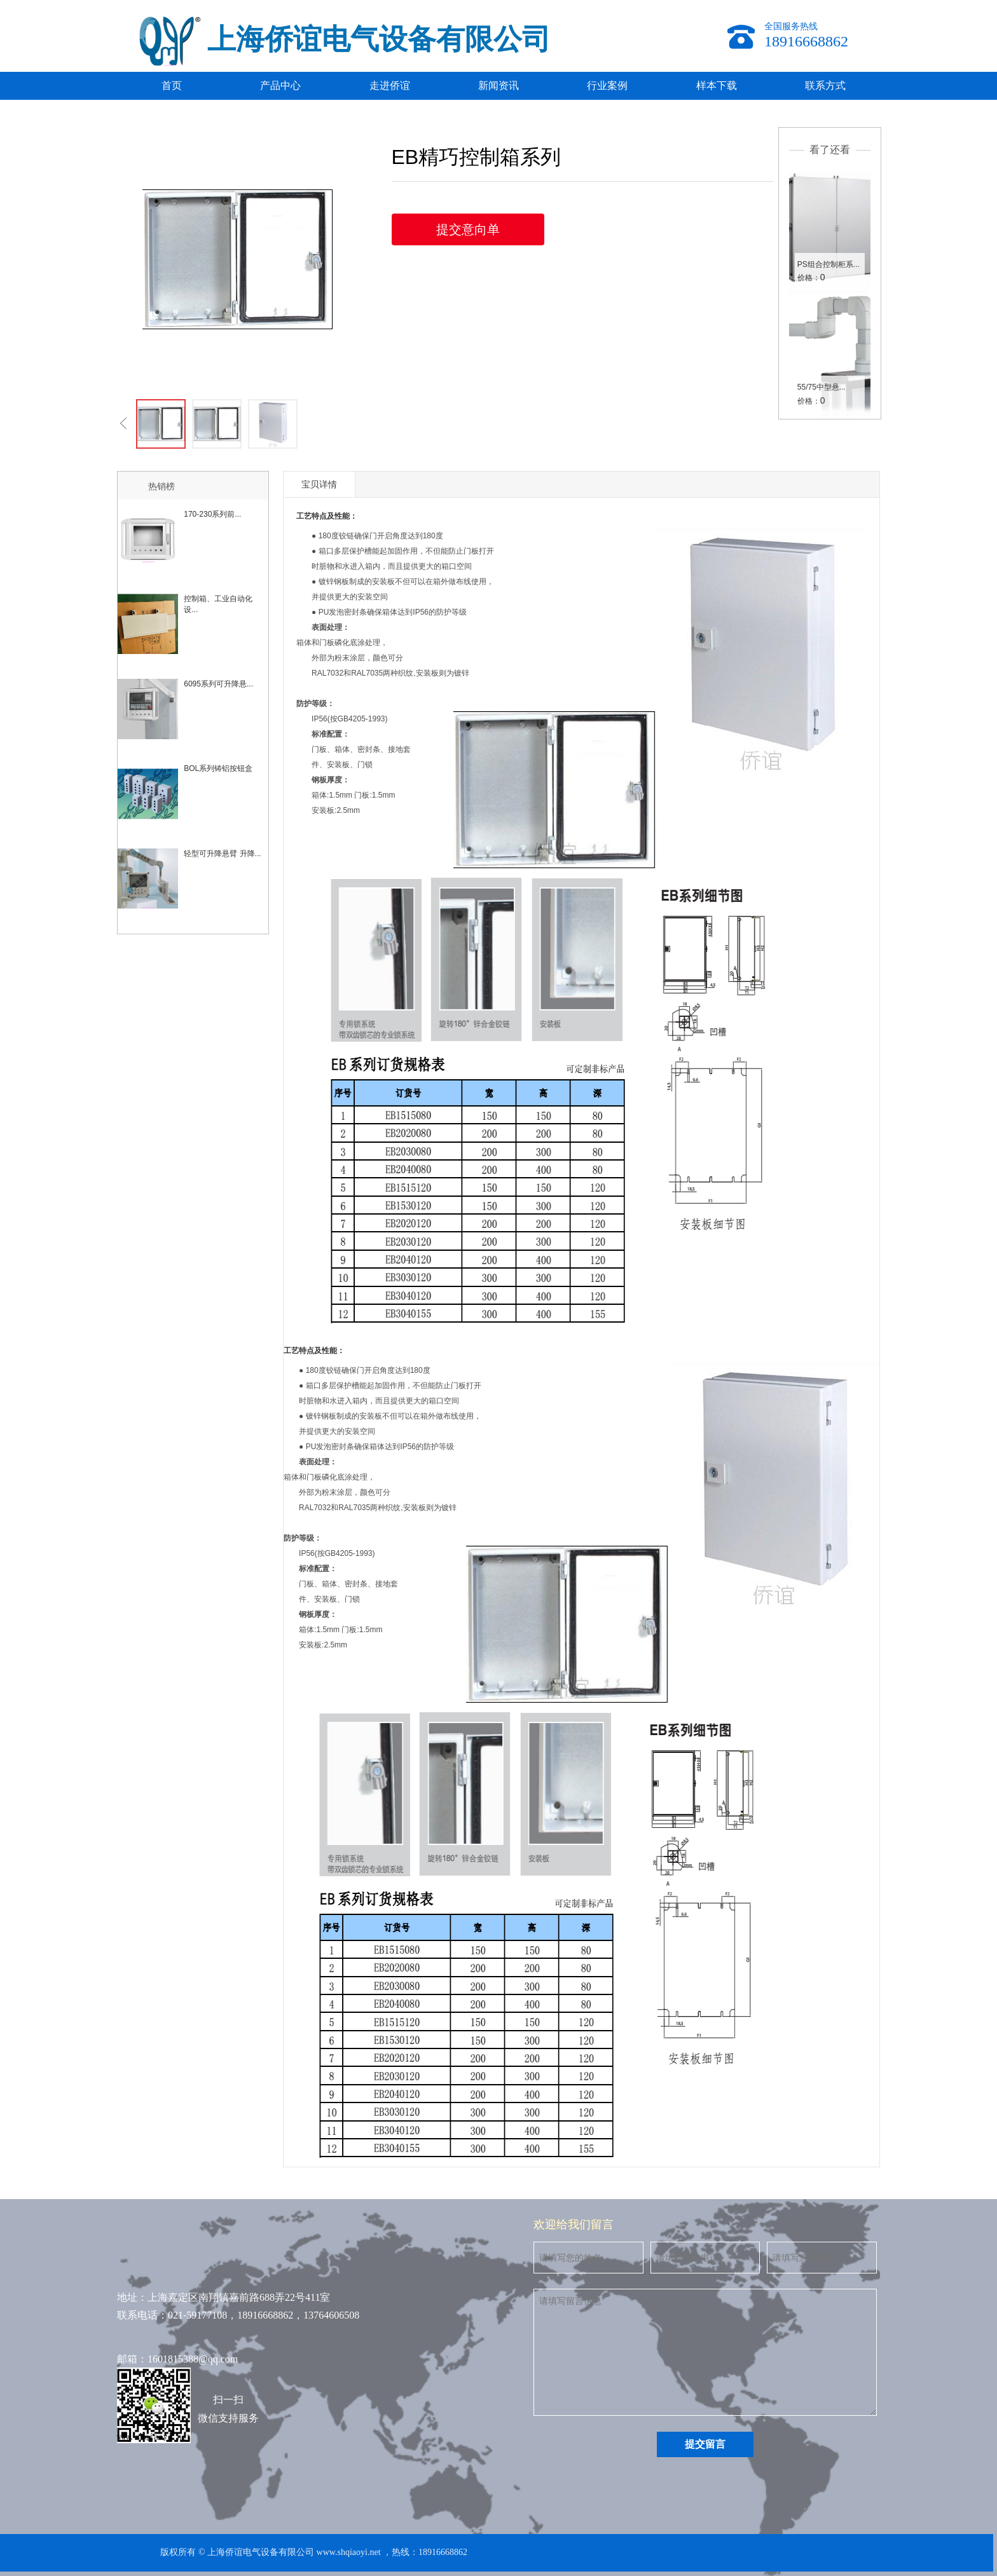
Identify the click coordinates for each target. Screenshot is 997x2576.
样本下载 (716, 85)
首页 (172, 85)
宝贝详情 (319, 484)
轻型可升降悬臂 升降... (222, 853)
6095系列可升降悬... (218, 683)
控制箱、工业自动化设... (218, 604)
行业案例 (607, 85)
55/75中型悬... (821, 387)
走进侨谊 (389, 85)
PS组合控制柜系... (828, 264)
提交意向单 (468, 229)
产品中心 (280, 85)
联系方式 (825, 85)
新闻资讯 (498, 85)
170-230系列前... (212, 514)
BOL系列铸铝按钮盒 (218, 768)
